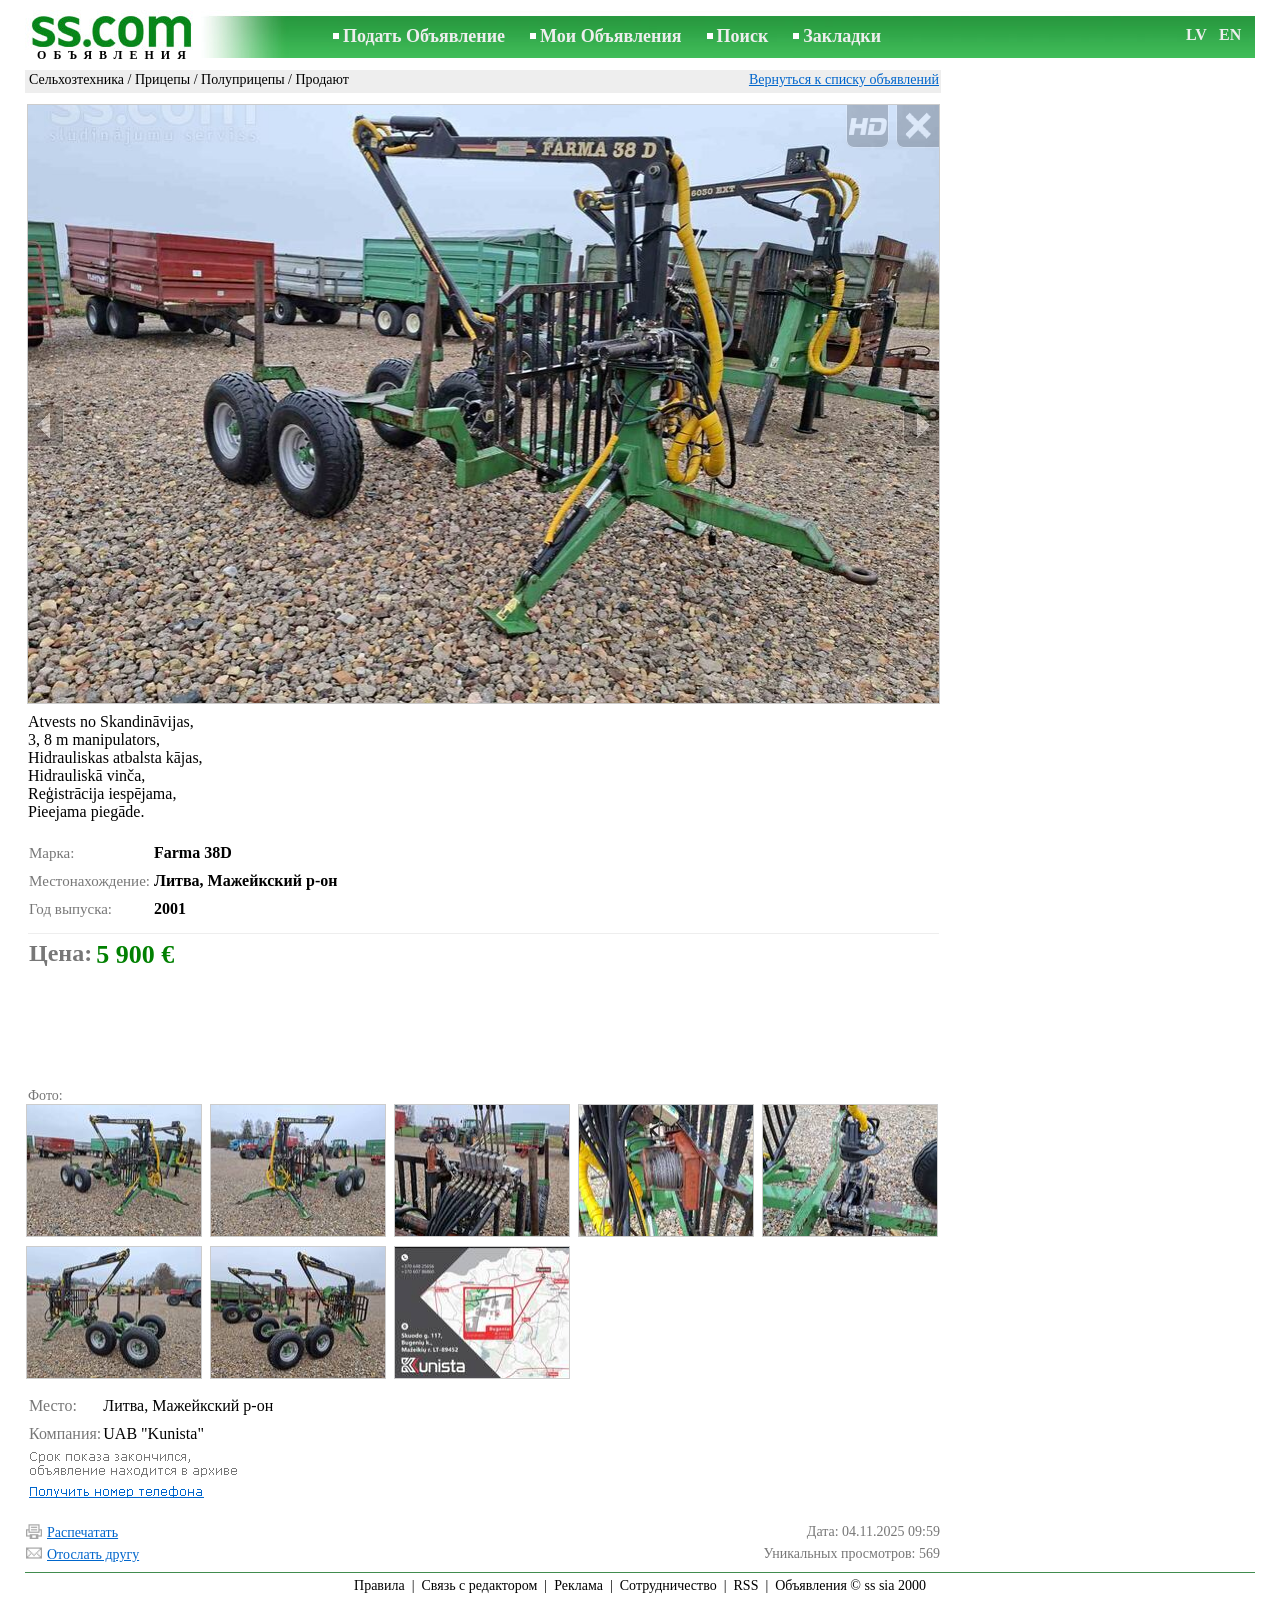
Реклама (578, 1585)
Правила (379, 1585)
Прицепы (162, 79)
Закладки (842, 36)
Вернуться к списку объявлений (844, 79)
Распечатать (82, 1532)
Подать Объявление (424, 36)
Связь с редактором (480, 1585)
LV (1196, 34)
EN (1230, 34)
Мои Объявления (610, 36)
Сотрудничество (668, 1585)
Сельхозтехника (76, 79)
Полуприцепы (243, 79)
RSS (746, 1585)
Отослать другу (93, 1554)
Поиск (743, 36)
